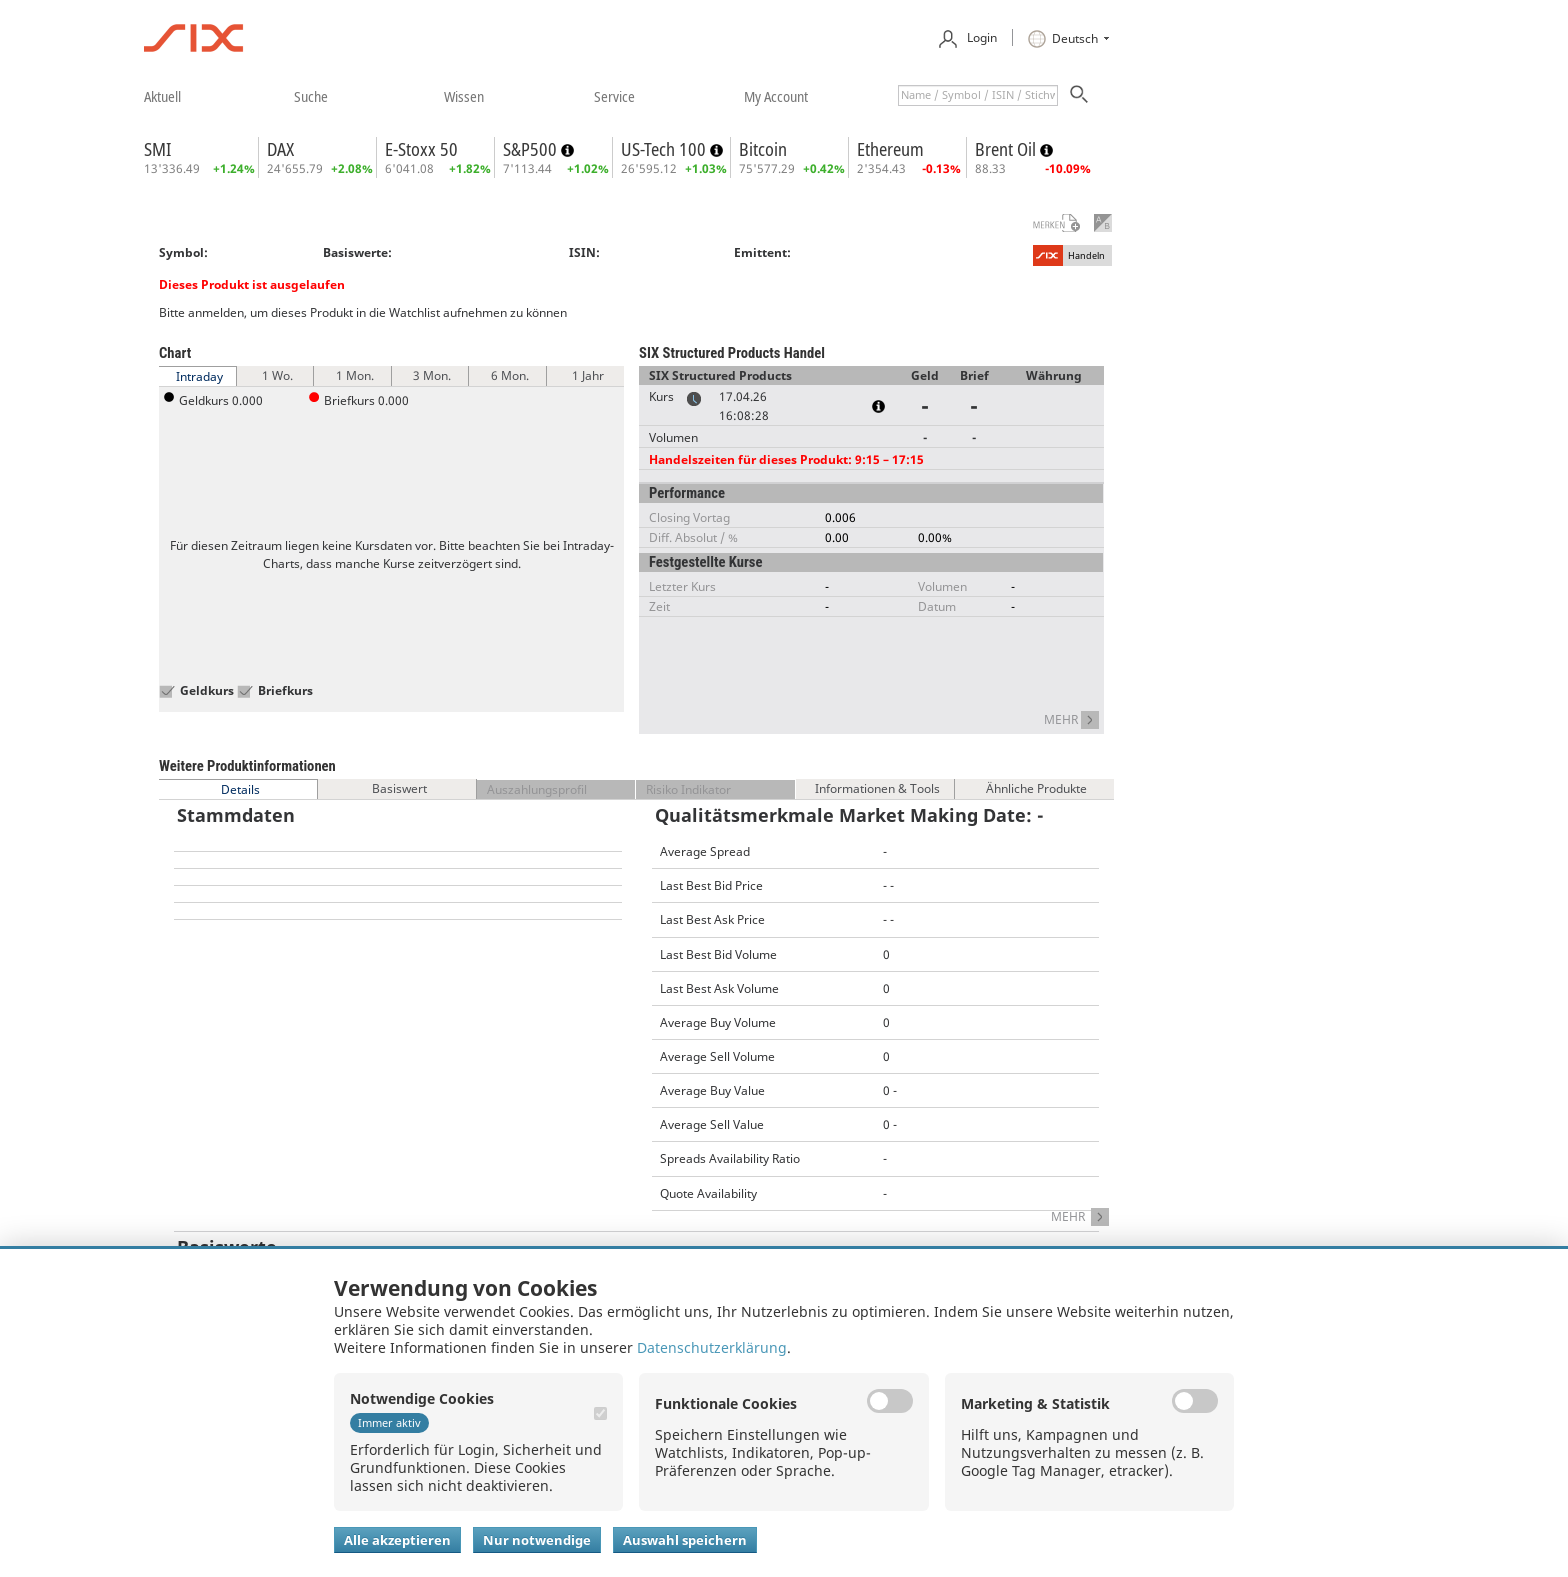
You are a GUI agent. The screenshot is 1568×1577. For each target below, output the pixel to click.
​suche (311, 96)
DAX (280, 149)
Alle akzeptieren (397, 1540)
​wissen (464, 96)
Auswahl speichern (685, 1540)
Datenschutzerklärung (712, 1347)
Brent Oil (1007, 149)
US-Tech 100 (665, 149)
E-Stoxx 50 (421, 149)
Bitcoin (763, 149)
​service (614, 96)
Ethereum (890, 149)
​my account (776, 96)
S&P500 (532, 149)
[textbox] (978, 95)
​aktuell (162, 96)
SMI (157, 149)
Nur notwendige (537, 1540)
